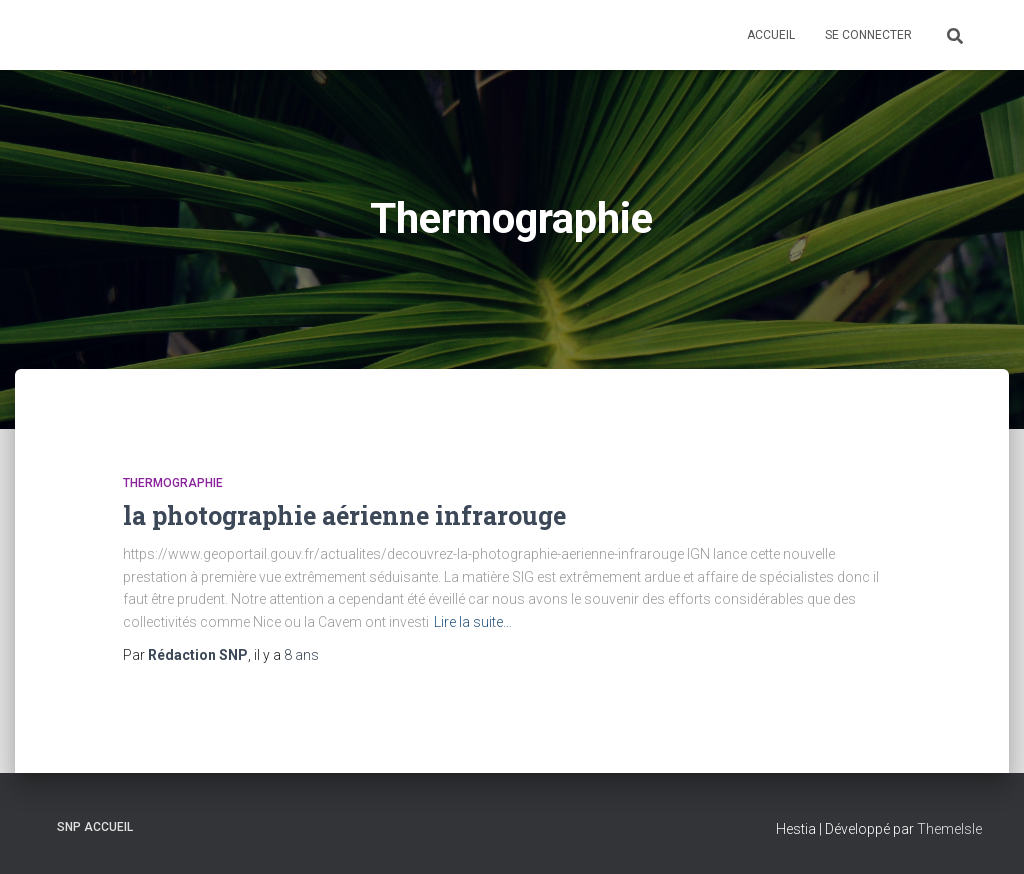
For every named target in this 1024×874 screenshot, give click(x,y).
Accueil (771, 35)
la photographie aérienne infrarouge (344, 515)
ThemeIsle (949, 829)
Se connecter (868, 35)
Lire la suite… (473, 622)
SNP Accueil (95, 827)
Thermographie (173, 483)
